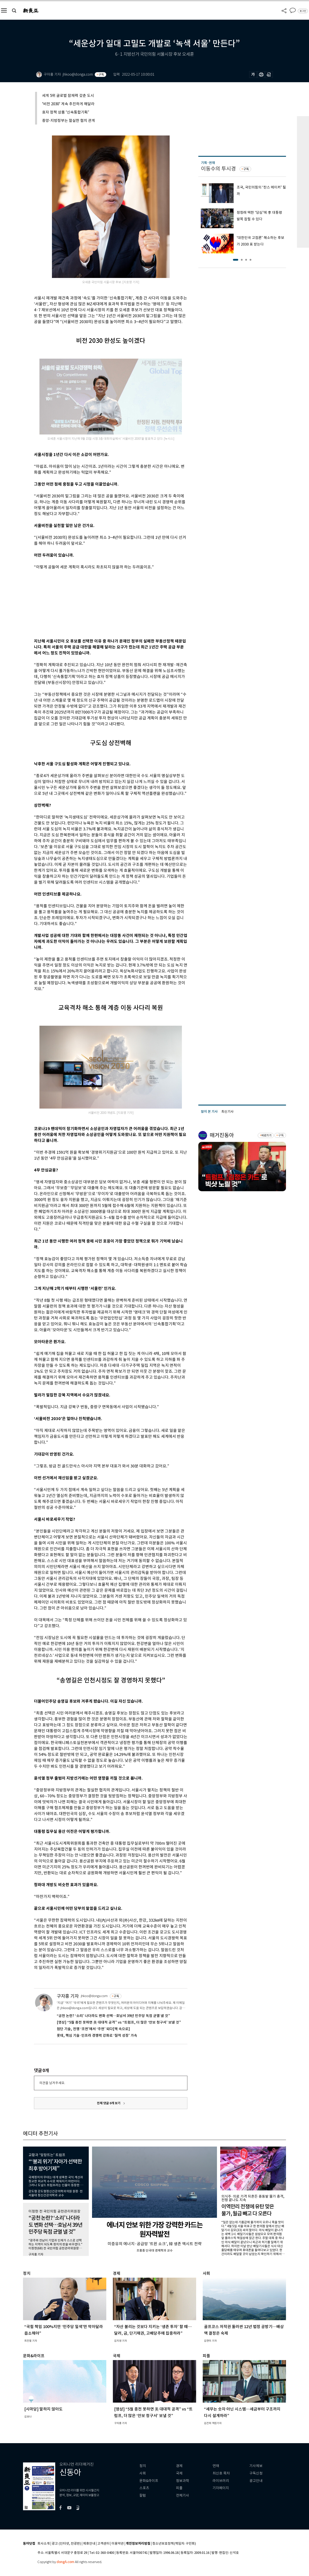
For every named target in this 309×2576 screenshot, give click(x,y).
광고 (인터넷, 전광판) (66, 2544)
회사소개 (43, 2544)
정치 (142, 2466)
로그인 (303, 10)
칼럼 (142, 2495)
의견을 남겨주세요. (52, 2083)
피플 (179, 2488)
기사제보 (256, 2466)
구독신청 (256, 2473)
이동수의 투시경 (218, 168)
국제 (179, 2473)
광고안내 (256, 2481)
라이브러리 (221, 2481)
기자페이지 (221, 2488)
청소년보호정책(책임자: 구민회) (174, 2544)
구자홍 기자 (68, 1996)
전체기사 (182, 2495)
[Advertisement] (99, 603)
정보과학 (182, 2481)
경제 (179, 2466)
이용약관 (118, 2544)
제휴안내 (89, 2544)
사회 (142, 2473)
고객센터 (103, 2544)
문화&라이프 (148, 2481)
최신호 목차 (221, 2473)
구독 (101, 75)
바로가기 (266, 1135)
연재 (216, 2466)
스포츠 (144, 2488)
